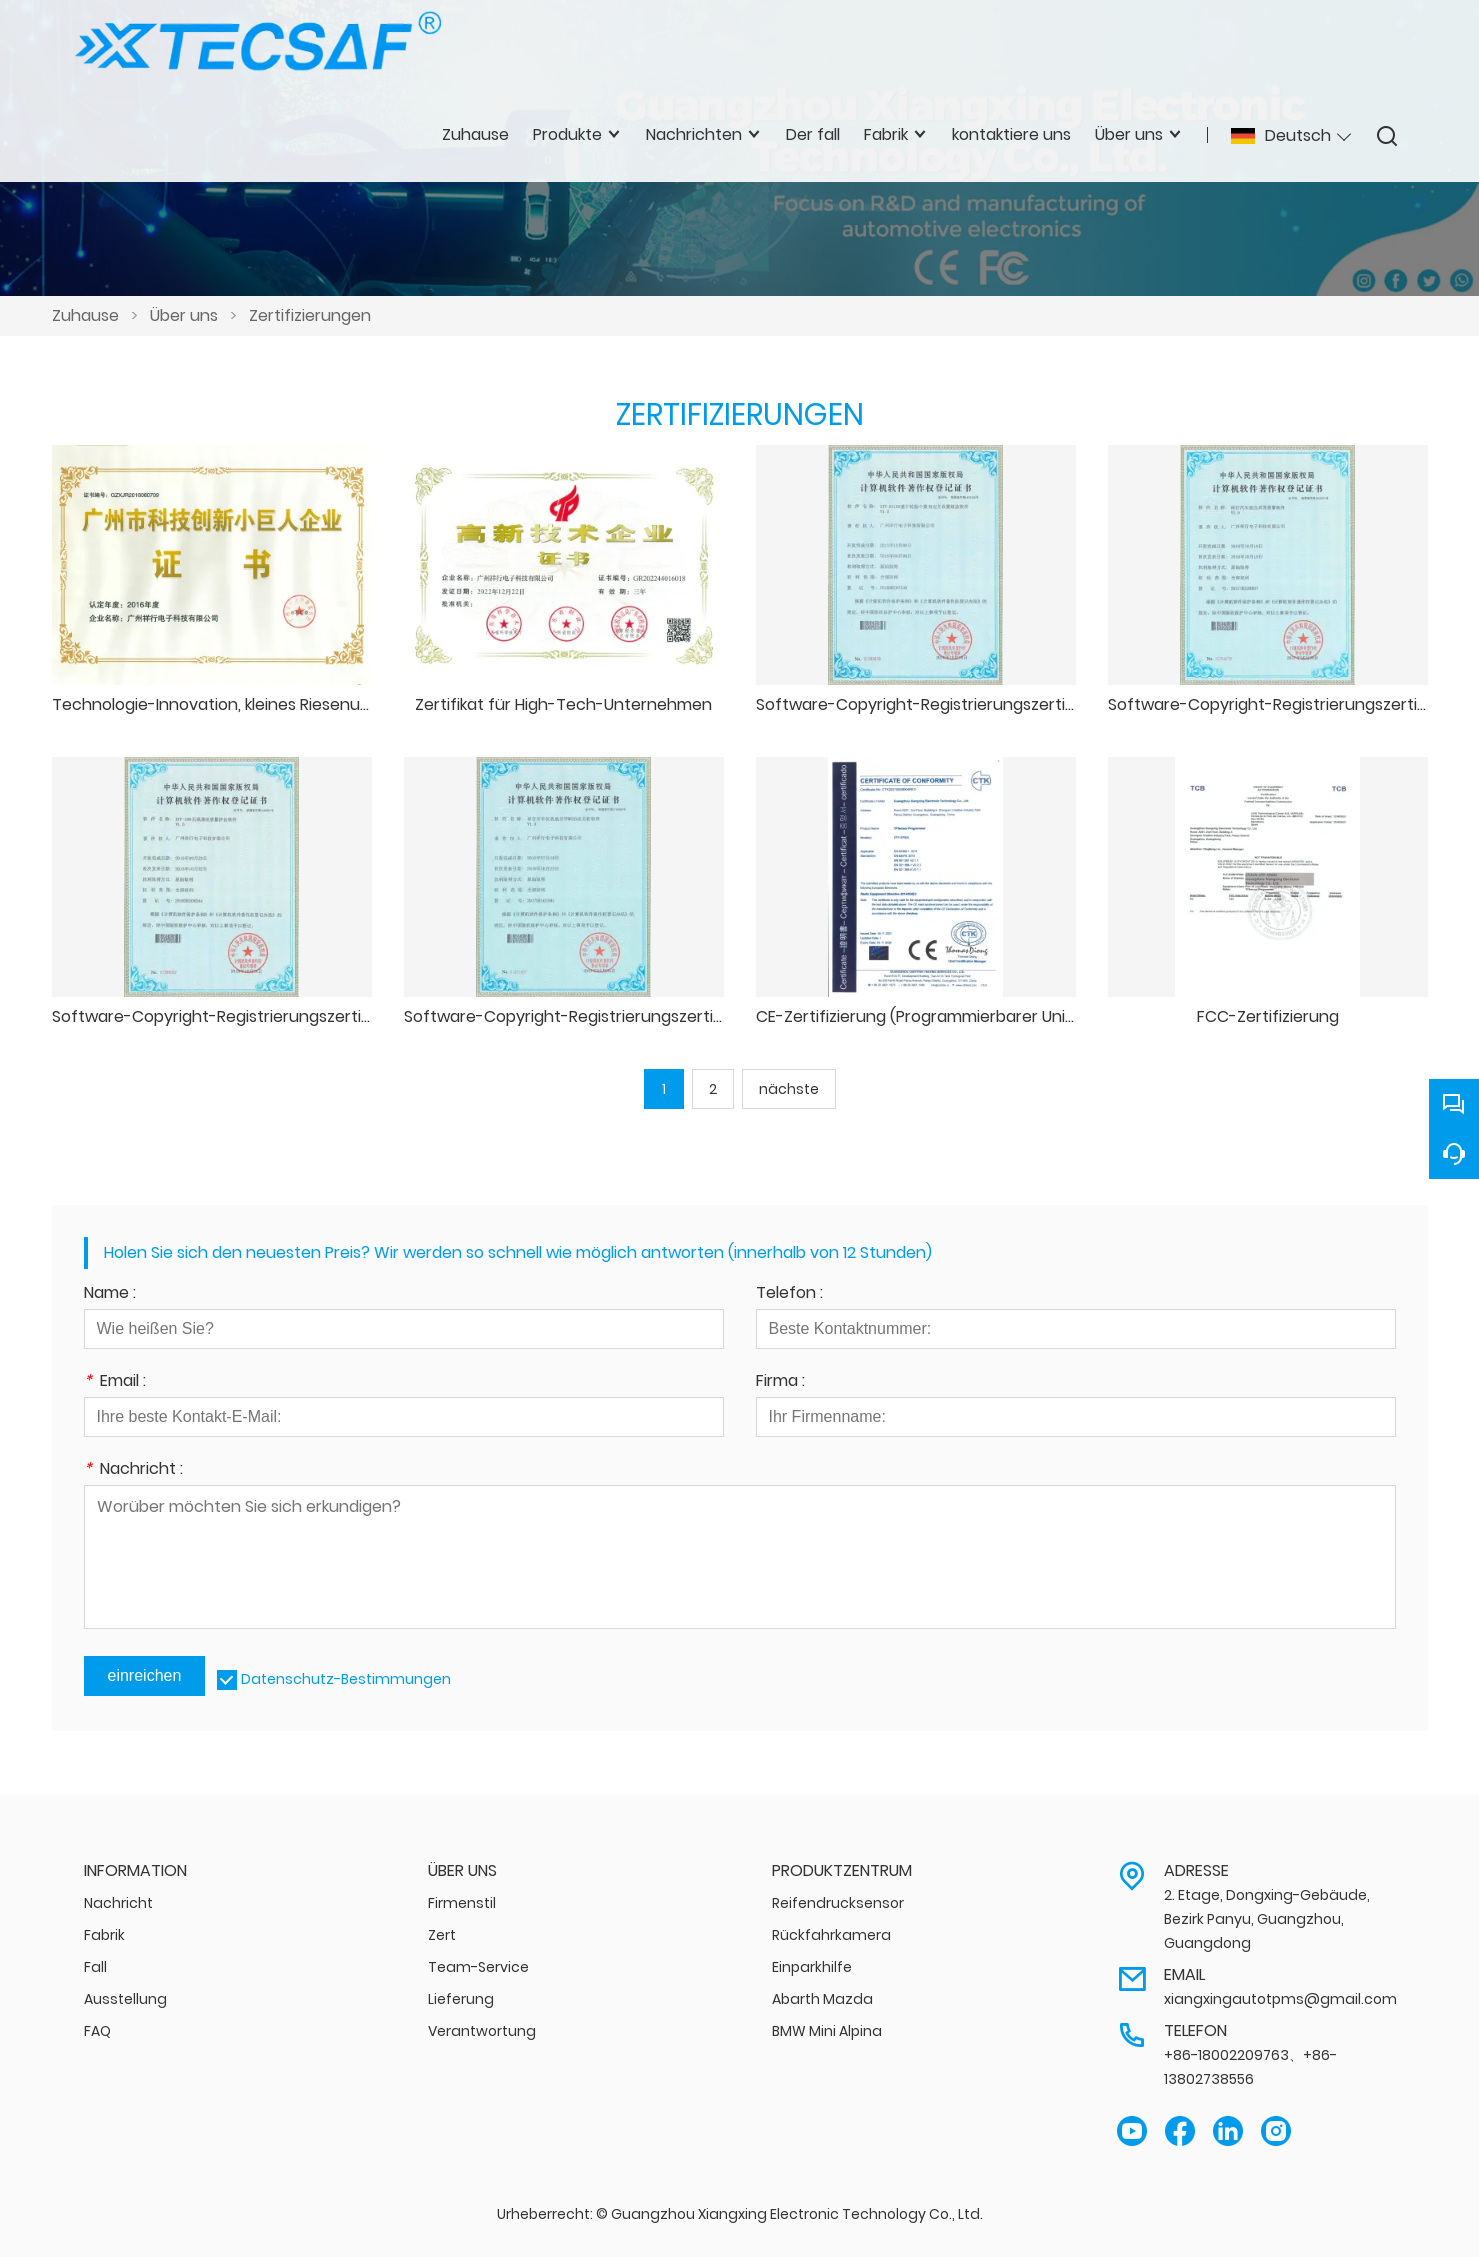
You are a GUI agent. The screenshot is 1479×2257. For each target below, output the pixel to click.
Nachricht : (133, 1470)
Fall (95, 1967)
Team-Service (478, 1967)
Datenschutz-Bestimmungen (346, 1679)
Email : (115, 1382)
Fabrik (104, 1935)
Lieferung (461, 1999)
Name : (110, 1294)
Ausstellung (125, 1999)
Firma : (780, 1382)
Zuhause (85, 315)
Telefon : (789, 1294)
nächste (789, 1089)
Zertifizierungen (310, 315)
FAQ (97, 2031)
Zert (442, 1935)
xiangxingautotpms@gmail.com (1280, 1999)
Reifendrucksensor (838, 1903)
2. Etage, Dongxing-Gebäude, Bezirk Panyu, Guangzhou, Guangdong (1267, 1919)
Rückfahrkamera (831, 1935)
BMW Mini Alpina (827, 2031)
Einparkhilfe (812, 1967)
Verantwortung (482, 2031)
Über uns (184, 315)
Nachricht (118, 1903)
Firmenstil (462, 1903)
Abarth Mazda (822, 1999)
